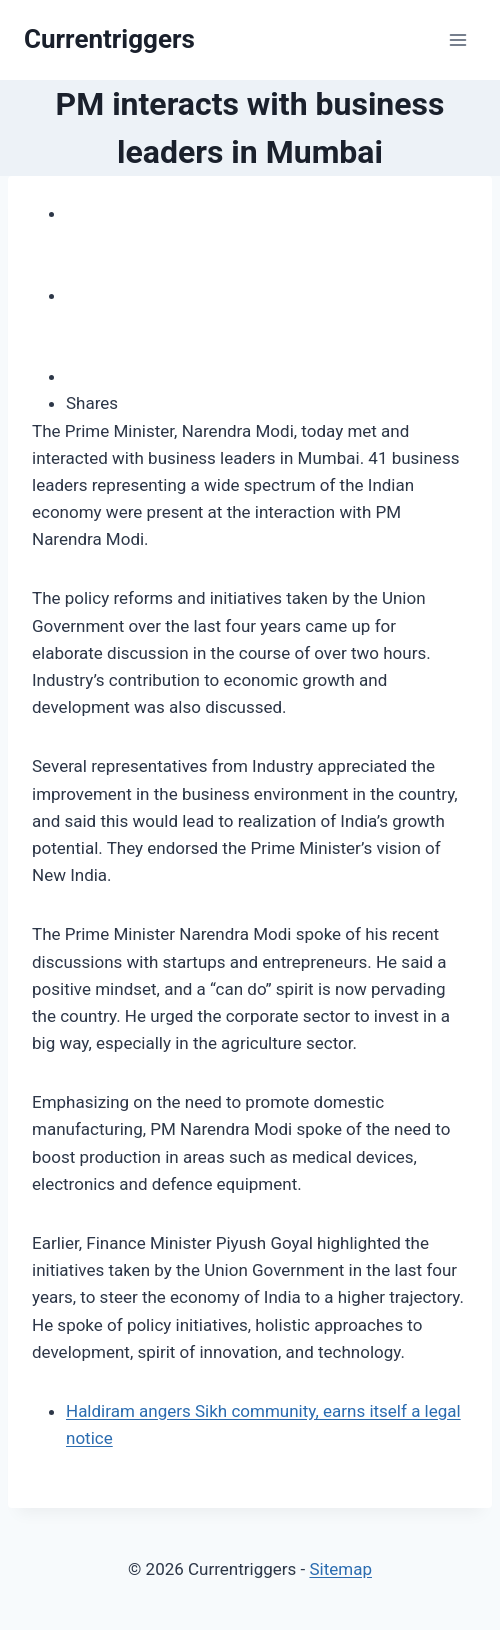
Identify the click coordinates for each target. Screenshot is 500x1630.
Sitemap (340, 1569)
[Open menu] (457, 39)
